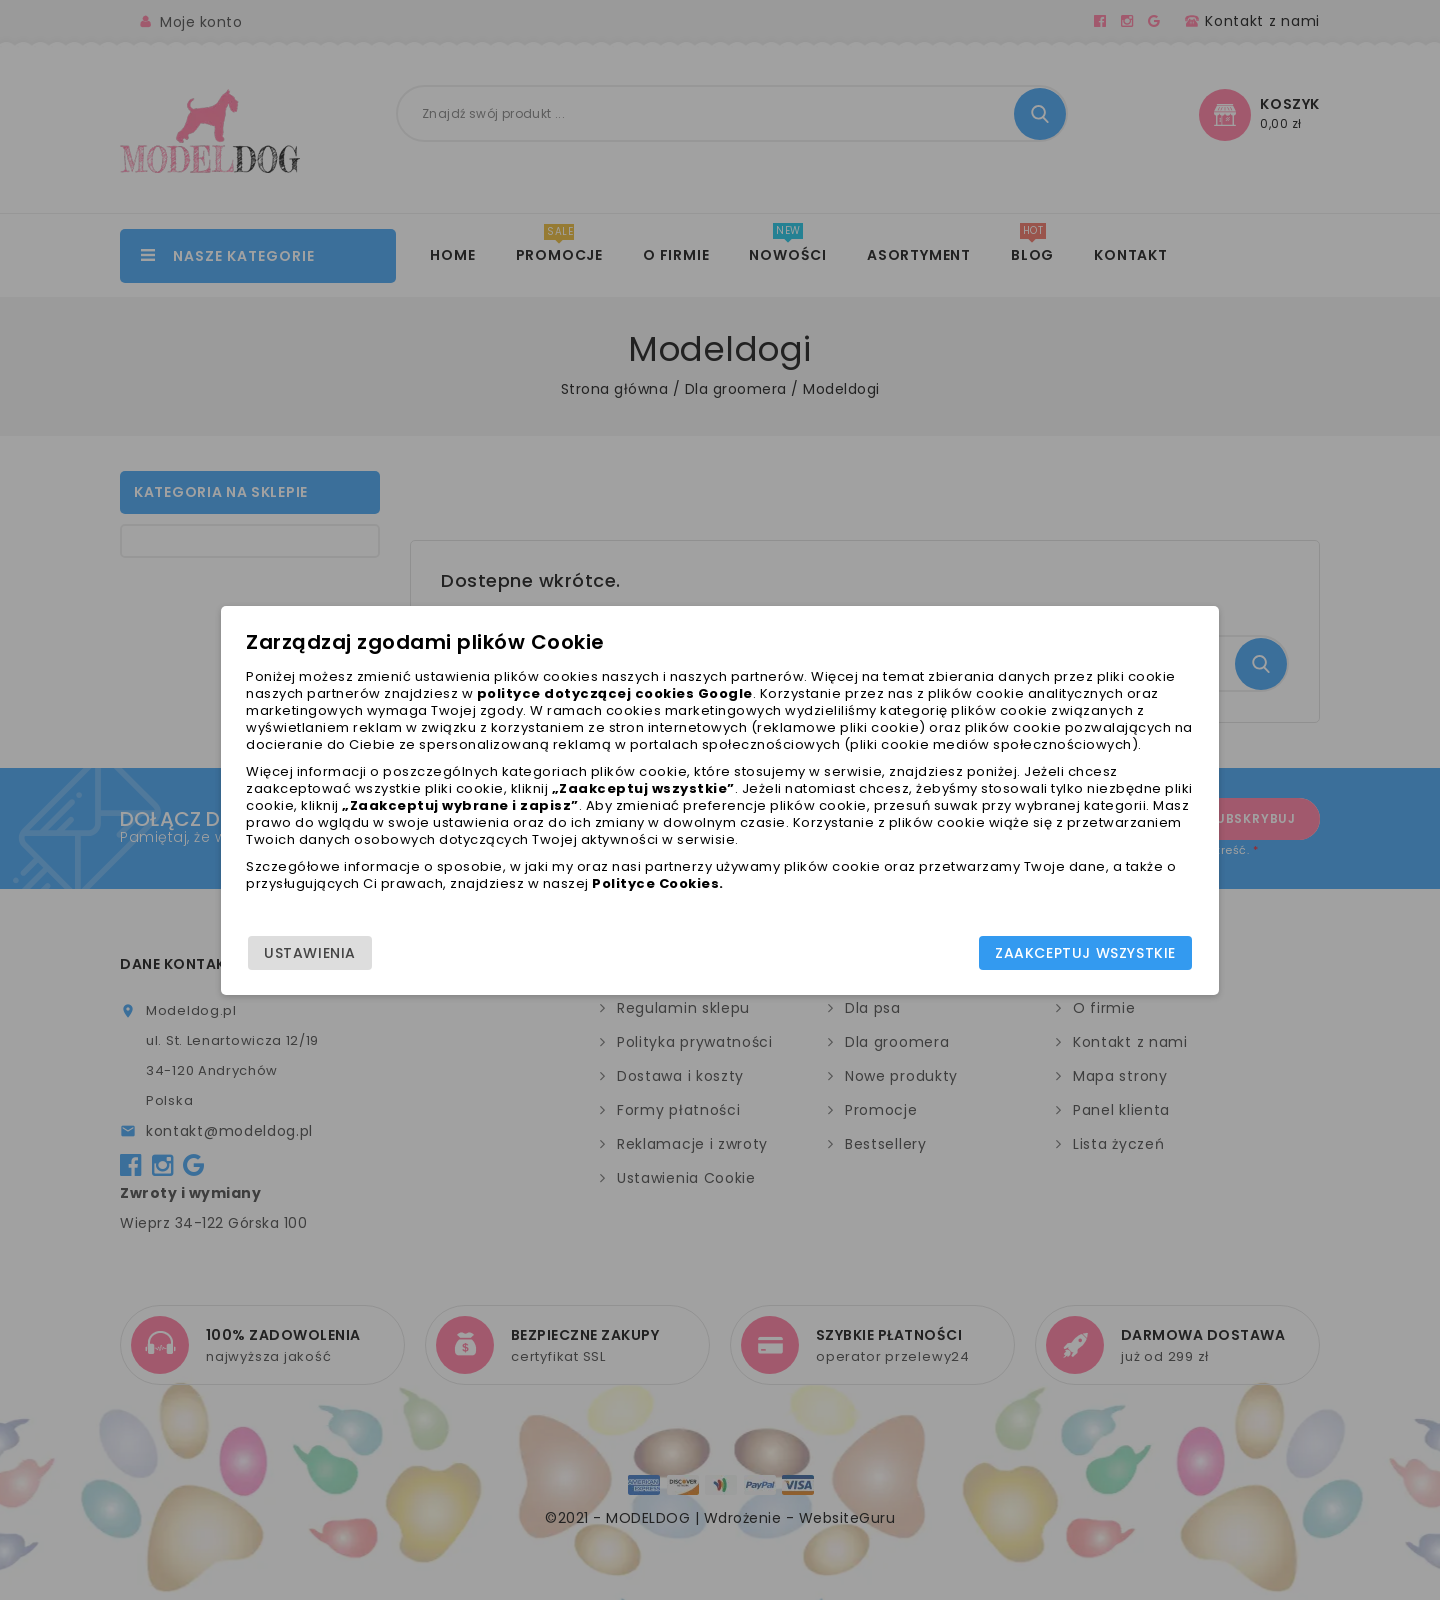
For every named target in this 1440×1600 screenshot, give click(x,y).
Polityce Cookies (679, 900)
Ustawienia (321, 953)
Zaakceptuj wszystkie (1074, 953)
